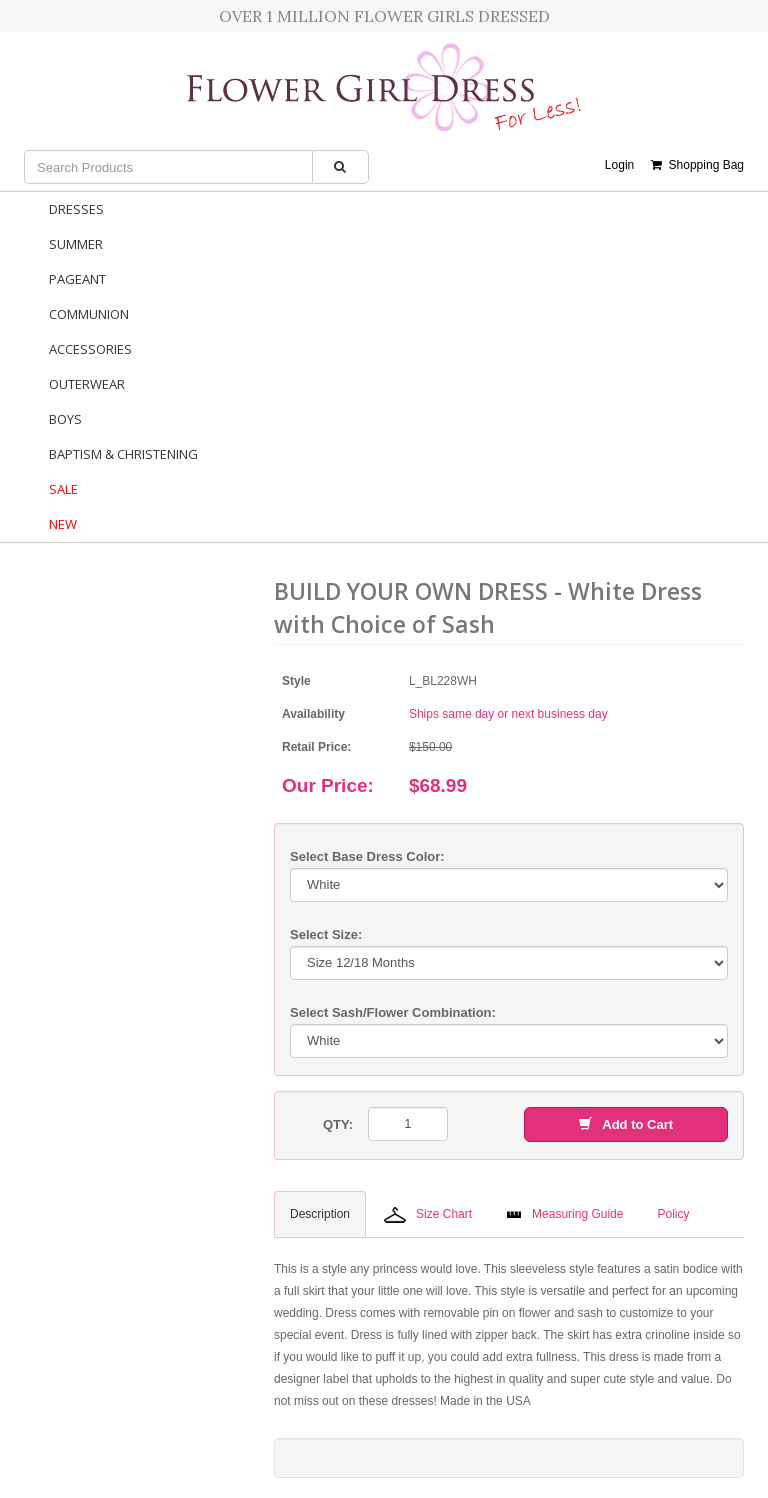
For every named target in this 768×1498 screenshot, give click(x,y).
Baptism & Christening (123, 454)
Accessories (90, 349)
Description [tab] (320, 1214)
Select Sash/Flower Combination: (393, 1012)
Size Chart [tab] (428, 1215)
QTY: (338, 1124)
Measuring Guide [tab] (564, 1214)
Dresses (76, 209)
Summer (76, 244)
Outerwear (87, 384)
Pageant (77, 279)
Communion (89, 314)
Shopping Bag (697, 165)
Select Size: (326, 934)
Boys (65, 419)
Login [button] (619, 165)
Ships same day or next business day (508, 714)
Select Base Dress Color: (367, 856)
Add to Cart (626, 1124)
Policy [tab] (673, 1214)
